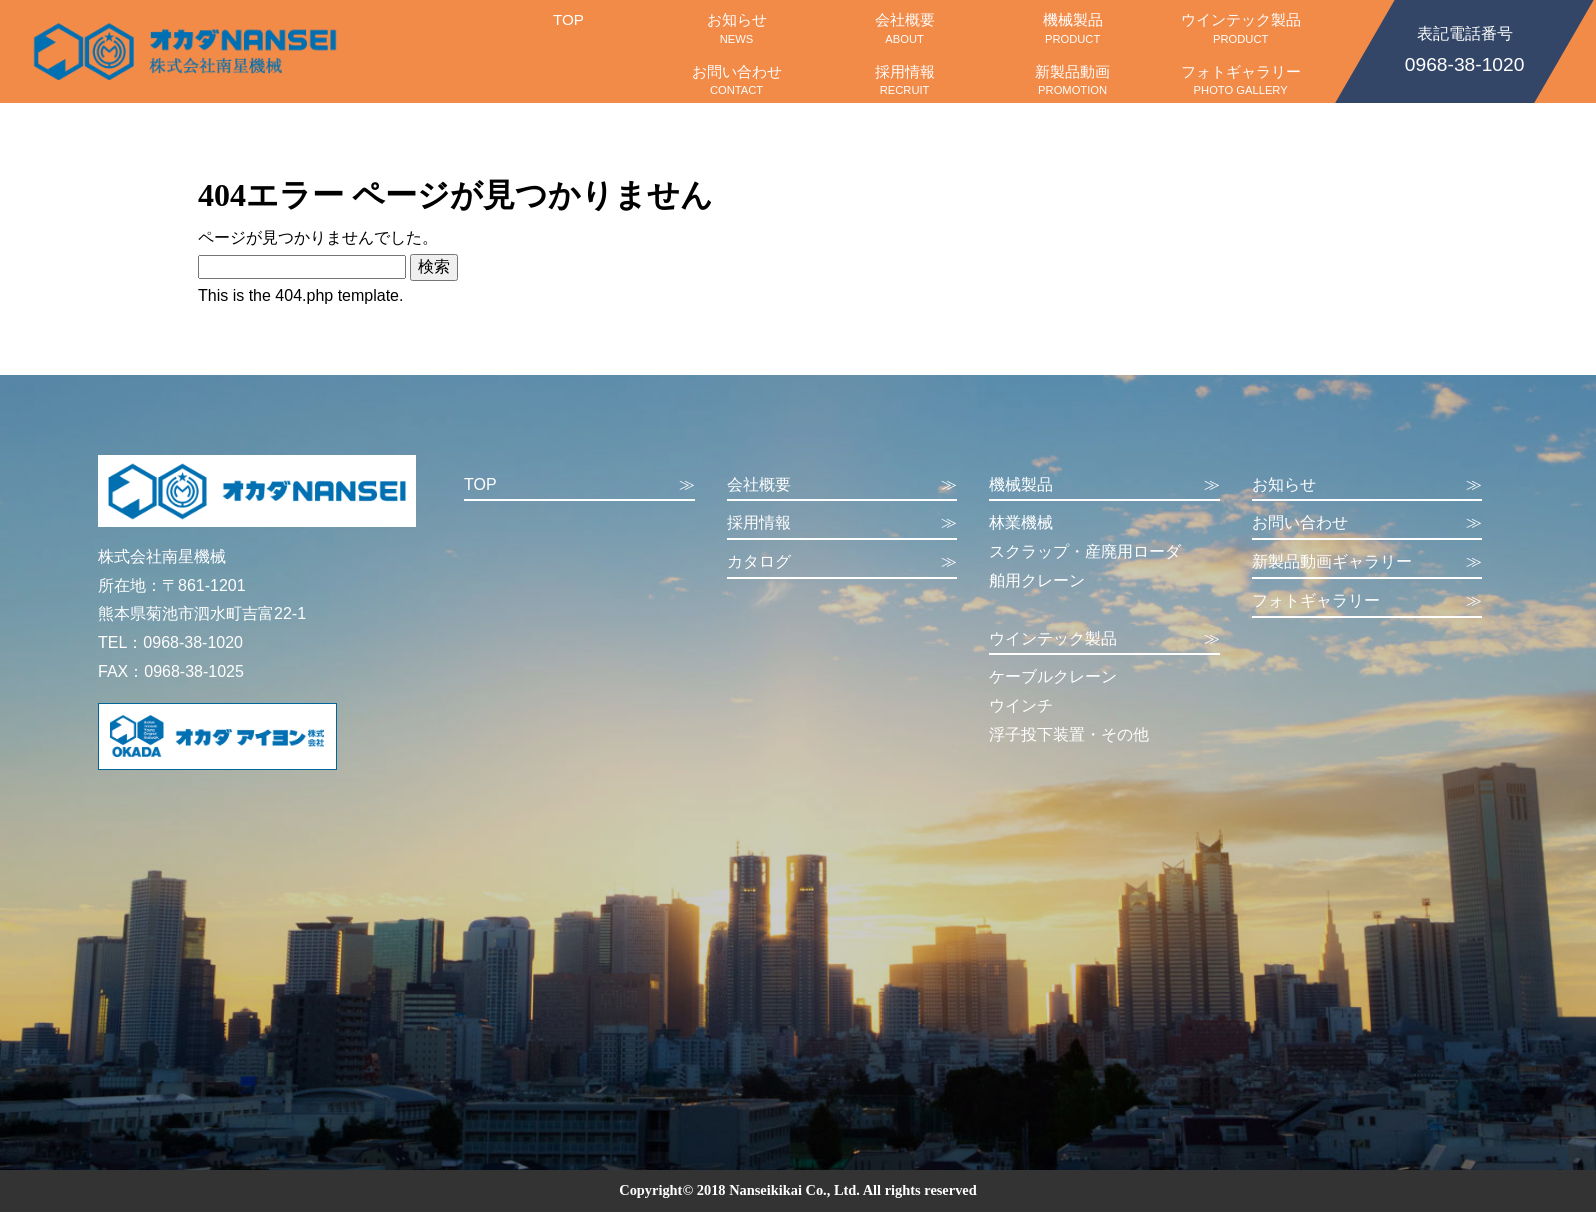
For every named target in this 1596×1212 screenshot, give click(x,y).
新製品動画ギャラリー (1367, 562)
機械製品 (1073, 28)
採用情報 (905, 80)
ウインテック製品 (1241, 28)
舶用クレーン (1037, 580)
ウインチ (1021, 705)
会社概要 (905, 28)
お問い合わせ (737, 80)
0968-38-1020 (1464, 48)
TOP (568, 28)
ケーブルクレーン (1053, 676)
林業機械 (1021, 522)
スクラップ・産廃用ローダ (1085, 551)
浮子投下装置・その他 (1069, 734)
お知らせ (737, 28)
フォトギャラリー (1241, 80)
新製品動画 (1073, 80)
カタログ (842, 562)
